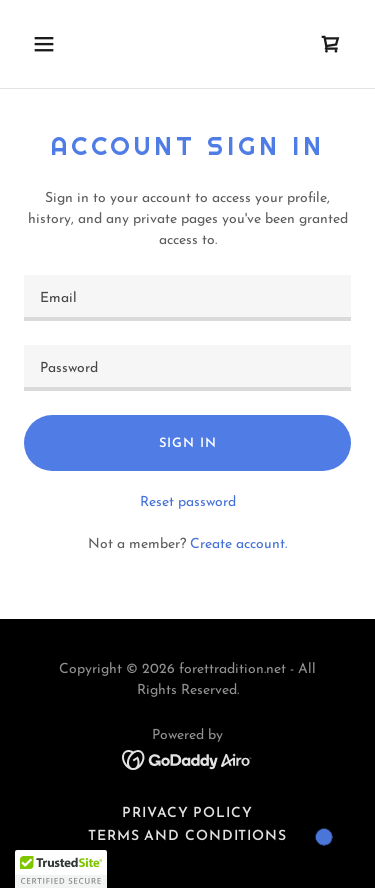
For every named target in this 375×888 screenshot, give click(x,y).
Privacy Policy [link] (187, 813)
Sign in (188, 443)
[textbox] (187, 298)
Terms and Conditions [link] (187, 836)
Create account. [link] (238, 544)
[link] (331, 44)
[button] (61, 44)
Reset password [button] (188, 502)
